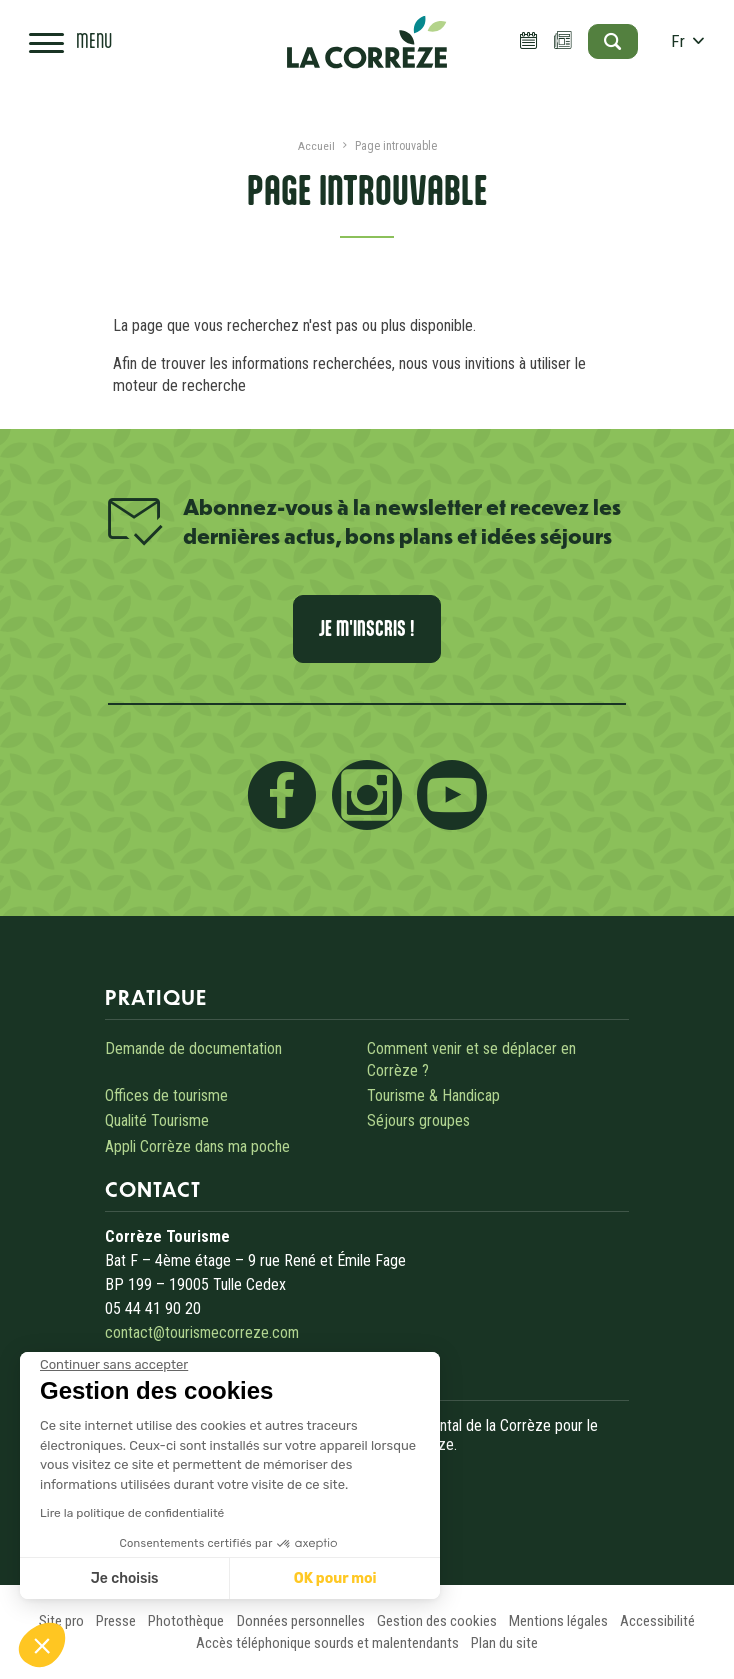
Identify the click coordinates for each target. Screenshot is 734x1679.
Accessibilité (671, 1621)
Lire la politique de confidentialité (132, 1513)
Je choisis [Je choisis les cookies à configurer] (125, 1578)
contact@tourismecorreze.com (203, 1332)
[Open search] (603, 45)
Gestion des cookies (441, 1621)
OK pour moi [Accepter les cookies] (335, 1578)
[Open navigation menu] (74, 45)
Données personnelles (300, 1621)
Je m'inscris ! (367, 629)
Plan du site (507, 1643)
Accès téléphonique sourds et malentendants (325, 1643)
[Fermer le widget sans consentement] (114, 1365)
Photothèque (181, 1621)
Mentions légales (567, 1621)
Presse (106, 1621)
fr (683, 45)
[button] (42, 1645)
